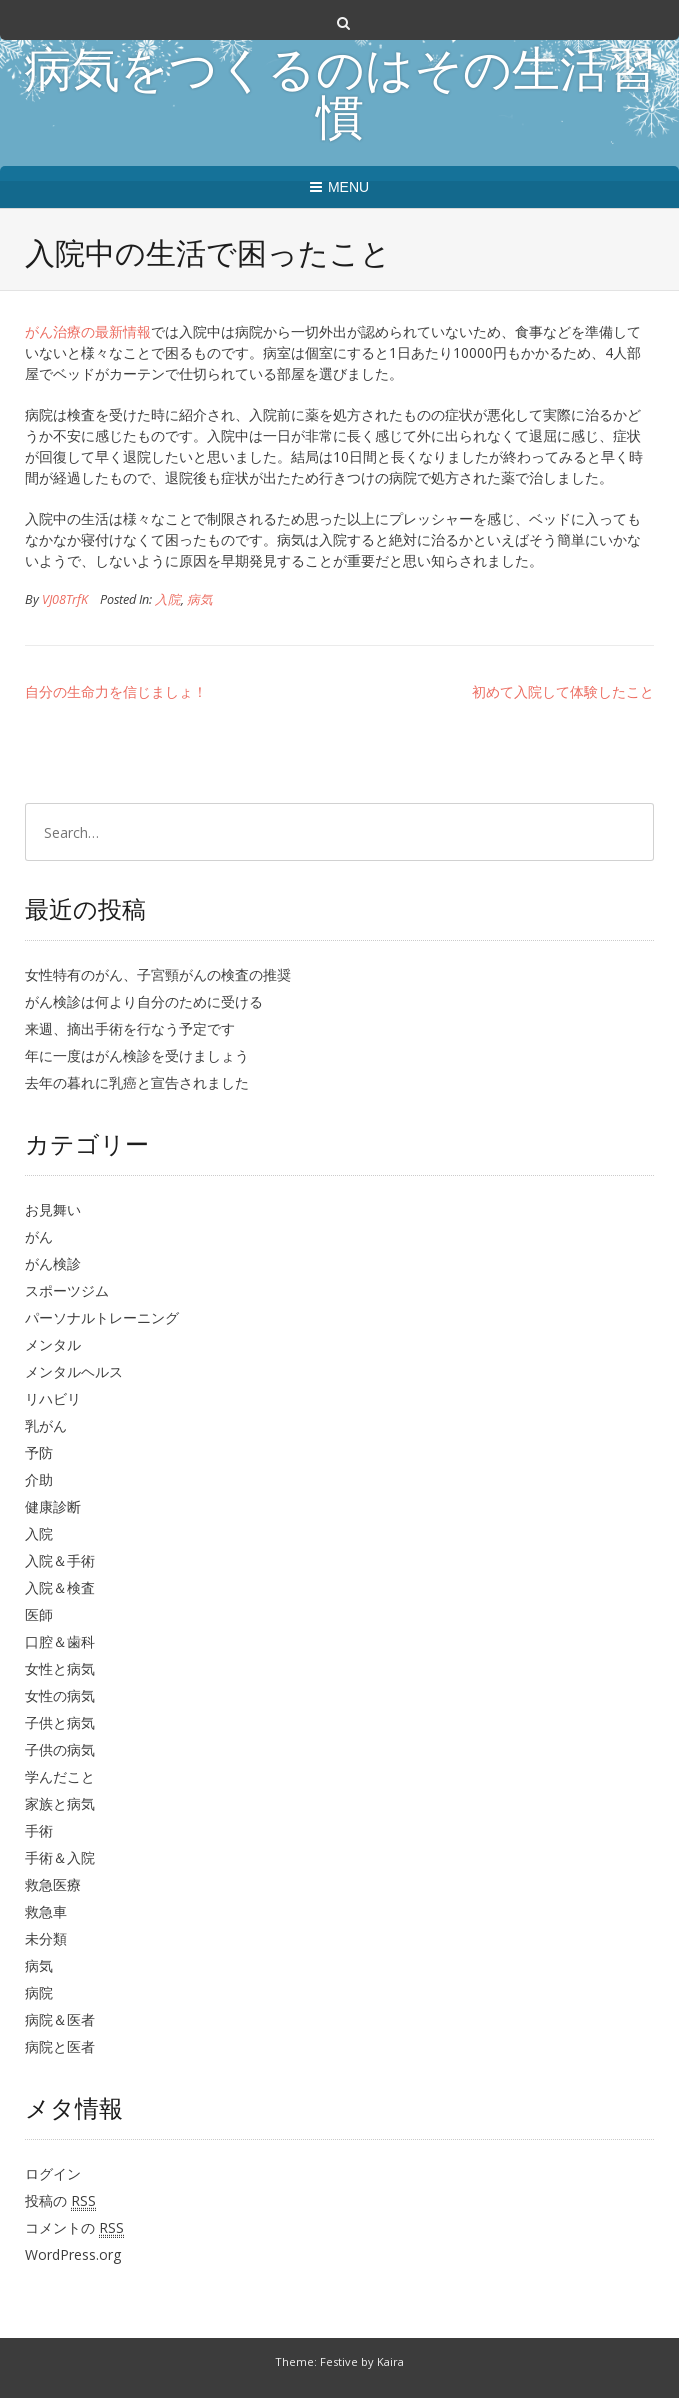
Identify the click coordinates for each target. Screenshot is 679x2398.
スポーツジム (67, 1290)
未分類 (46, 1938)
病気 (200, 599)
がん (39, 1236)
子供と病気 (60, 1722)
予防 (39, 1452)
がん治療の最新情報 (88, 331)
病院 (39, 1992)
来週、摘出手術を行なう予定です (130, 1028)
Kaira (390, 2361)
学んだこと (60, 1776)
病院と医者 (60, 2046)
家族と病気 (60, 1803)
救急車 (46, 1911)
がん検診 (53, 1263)
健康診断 (53, 1506)
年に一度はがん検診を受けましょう (137, 1055)
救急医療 (53, 1884)
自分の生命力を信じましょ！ (116, 691)
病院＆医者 (60, 2019)
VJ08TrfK (65, 599)
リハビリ (53, 1398)
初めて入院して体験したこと (563, 691)
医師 (39, 1614)
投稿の (60, 2201)
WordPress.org (73, 2254)
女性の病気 (60, 1695)
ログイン (53, 2173)
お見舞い (53, 1209)
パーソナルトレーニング (102, 1317)
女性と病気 (60, 1668)
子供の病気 (60, 1749)
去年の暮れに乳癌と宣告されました (137, 1082)
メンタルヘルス (74, 1371)
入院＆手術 (60, 1560)
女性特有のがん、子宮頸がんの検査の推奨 (158, 974)
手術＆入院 (60, 1857)
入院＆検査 (60, 1587)
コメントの (74, 2228)
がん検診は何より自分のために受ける (144, 1001)
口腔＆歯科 (60, 1641)
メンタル (53, 1344)
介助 (39, 1479)
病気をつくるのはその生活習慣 (340, 98)
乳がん (46, 1425)
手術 (39, 1830)
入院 (168, 599)
